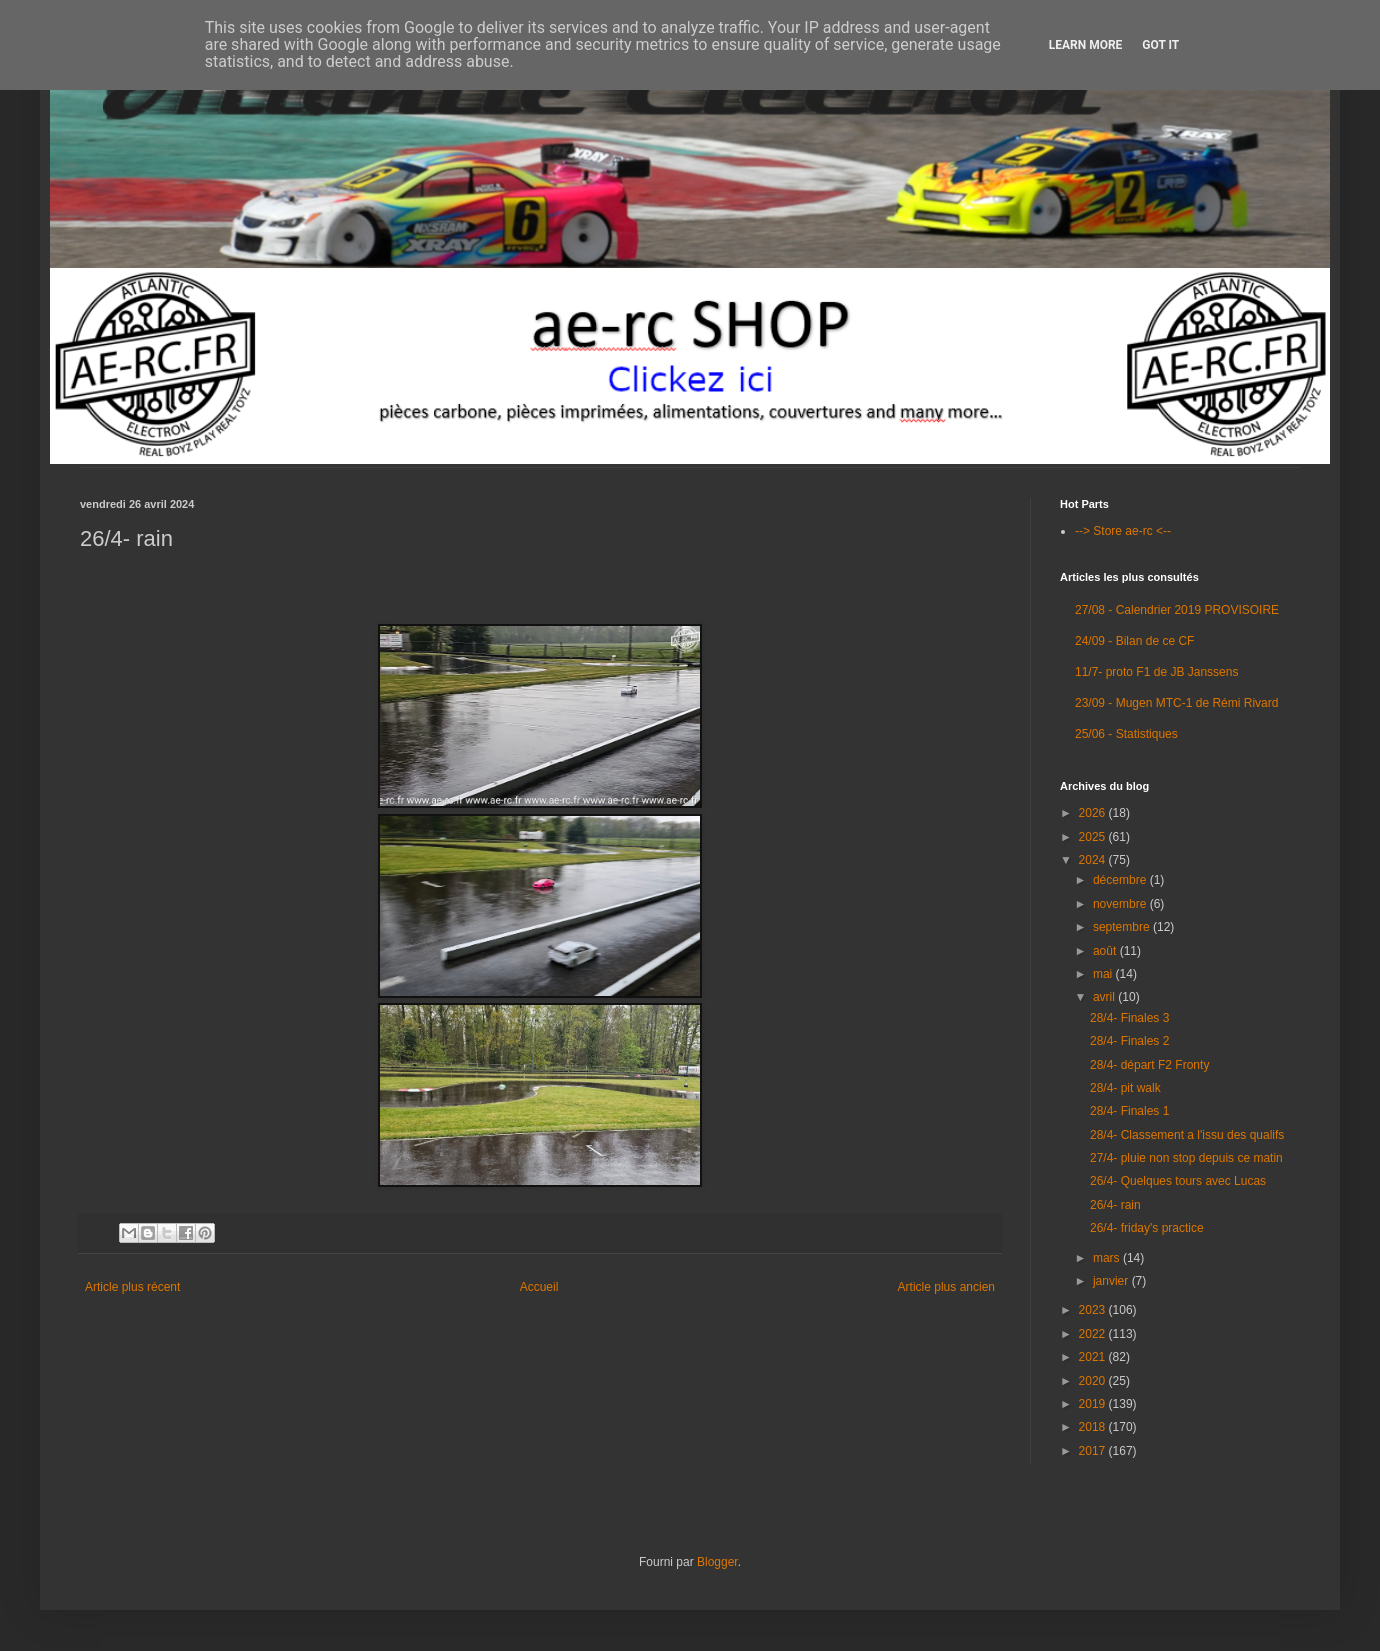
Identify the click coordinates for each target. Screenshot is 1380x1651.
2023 (1094, 1310)
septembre (1123, 927)
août (1106, 951)
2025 (1094, 837)
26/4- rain (1115, 1205)
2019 (1094, 1404)
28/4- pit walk (1125, 1088)
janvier (1112, 1281)
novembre (1121, 904)
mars (1108, 1258)
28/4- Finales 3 (1129, 1018)
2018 (1094, 1427)
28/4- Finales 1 (1129, 1111)
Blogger (717, 1562)
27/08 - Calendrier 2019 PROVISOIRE (1177, 610)
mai (1104, 974)
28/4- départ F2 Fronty (1149, 1065)
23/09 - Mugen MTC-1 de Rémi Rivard (1176, 703)
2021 (1094, 1357)
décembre (1121, 880)
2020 (1094, 1381)
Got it (1160, 45)
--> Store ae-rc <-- (1123, 531)
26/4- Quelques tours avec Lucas (1178, 1181)
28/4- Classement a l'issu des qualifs (1187, 1135)
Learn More (1086, 45)
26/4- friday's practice (1147, 1228)
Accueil (539, 1287)
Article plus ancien (946, 1287)
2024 (1094, 860)
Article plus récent (132, 1287)
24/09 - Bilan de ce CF (1134, 641)
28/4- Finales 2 (1129, 1041)
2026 (1094, 813)
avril (1105, 997)
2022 (1094, 1334)
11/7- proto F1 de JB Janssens (1156, 672)
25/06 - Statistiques (1126, 734)
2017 (1094, 1451)
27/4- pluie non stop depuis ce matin (1186, 1158)
